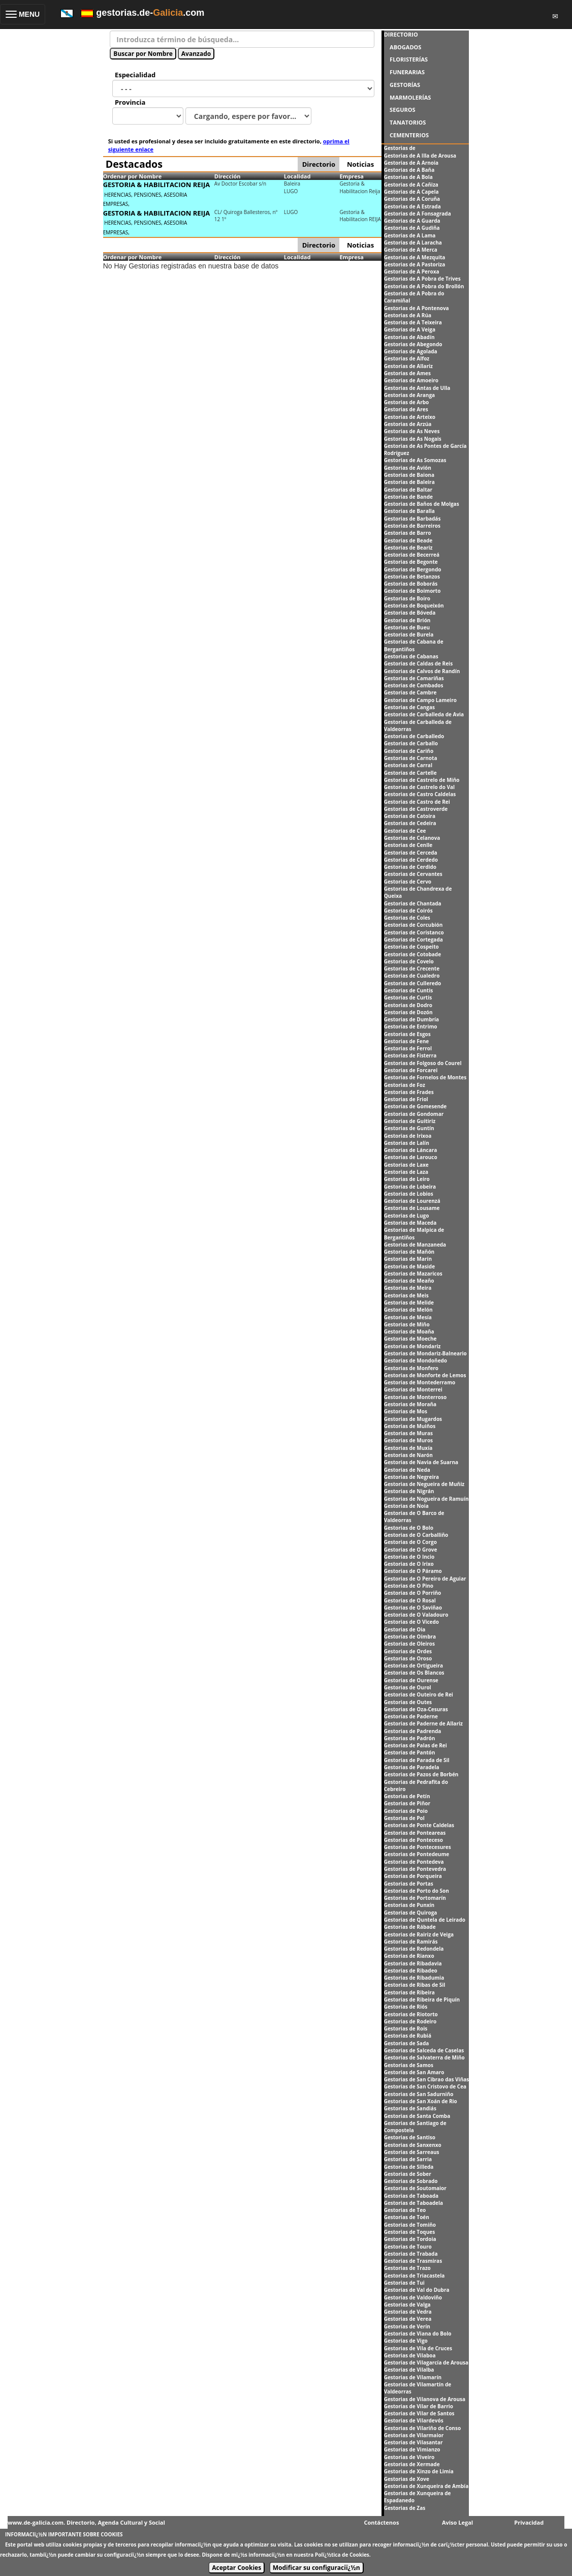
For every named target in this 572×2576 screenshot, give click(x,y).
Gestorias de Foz (404, 1084)
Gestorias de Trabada (411, 2253)
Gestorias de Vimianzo (412, 2449)
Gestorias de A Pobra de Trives (422, 278)
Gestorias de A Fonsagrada (417, 213)
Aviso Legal (457, 2522)
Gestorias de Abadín (409, 337)
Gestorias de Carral (408, 765)
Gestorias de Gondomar (414, 1113)
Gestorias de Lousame (412, 1207)
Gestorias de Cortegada (413, 939)
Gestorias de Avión (407, 467)
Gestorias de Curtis (408, 997)
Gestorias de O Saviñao (413, 1607)
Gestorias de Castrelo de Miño (422, 779)
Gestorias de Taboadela (413, 2202)
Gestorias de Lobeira (410, 1186)
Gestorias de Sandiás (410, 2108)
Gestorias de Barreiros (412, 525)
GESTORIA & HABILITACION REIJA (156, 184)
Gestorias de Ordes (408, 1651)
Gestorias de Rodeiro (410, 2021)
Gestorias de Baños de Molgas (421, 503)
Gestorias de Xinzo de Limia (419, 2471)
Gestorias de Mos (405, 1411)
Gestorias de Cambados (413, 685)
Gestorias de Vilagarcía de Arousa (426, 2362)
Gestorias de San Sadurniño (419, 2094)
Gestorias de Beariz (408, 547)
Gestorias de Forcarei (411, 1070)
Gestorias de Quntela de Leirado (424, 1919)
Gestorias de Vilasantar (413, 2442)
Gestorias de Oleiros (409, 1643)
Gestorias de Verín (407, 2326)
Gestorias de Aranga (409, 395)
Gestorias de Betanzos (412, 576)
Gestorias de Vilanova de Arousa (424, 2399)
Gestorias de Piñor (407, 1803)
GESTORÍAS (405, 84)
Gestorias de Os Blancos (414, 1672)
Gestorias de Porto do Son (416, 1890)
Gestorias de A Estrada (412, 206)
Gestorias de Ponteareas (415, 1832)
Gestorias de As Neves (412, 431)
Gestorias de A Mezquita (415, 257)
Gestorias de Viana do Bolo (418, 2333)
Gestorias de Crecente (411, 968)
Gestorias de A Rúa (407, 315)
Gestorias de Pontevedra (415, 1868)
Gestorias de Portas (408, 1883)
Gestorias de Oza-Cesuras (416, 1709)
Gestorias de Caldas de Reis (418, 663)
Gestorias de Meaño (409, 1280)
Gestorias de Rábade (410, 1926)
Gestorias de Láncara (410, 1150)
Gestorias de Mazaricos (413, 1273)
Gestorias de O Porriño (412, 1592)
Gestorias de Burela (409, 634)
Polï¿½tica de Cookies (342, 2554)
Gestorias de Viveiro (409, 2457)
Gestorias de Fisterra (410, 1055)
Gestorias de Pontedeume (417, 1854)
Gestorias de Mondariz (412, 1346)
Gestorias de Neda (407, 1469)
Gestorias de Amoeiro (411, 380)
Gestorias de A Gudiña (412, 227)
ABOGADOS (405, 47)
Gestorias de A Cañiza (411, 184)
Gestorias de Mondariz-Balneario (425, 1353)
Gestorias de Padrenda (412, 1731)
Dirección (227, 176)
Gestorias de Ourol (407, 1687)
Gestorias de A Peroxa (411, 271)
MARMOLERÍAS (410, 97)
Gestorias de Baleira (409, 482)
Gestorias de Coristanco (414, 932)
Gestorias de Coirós (408, 910)
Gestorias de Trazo (407, 2267)
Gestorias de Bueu (407, 627)
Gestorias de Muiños (409, 1426)
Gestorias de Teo (405, 2210)
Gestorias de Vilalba (409, 2369)
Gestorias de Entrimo (410, 1026)
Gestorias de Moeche (410, 1338)
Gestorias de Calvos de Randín (422, 671)
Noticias (360, 164)
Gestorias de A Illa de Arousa (420, 155)
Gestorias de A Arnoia (411, 162)
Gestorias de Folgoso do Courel (423, 1063)
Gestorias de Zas (405, 2507)
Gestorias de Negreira (411, 1476)
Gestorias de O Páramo (413, 1570)
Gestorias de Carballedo (414, 736)
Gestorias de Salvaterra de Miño (424, 2057)
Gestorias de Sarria (408, 2159)
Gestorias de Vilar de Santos (419, 2413)
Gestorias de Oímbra (410, 1636)
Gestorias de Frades (409, 1092)
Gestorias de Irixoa (408, 1135)
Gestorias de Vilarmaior (414, 2435)
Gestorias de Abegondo (413, 344)
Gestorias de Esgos (407, 1034)
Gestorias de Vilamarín (412, 2377)
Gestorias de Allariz (408, 366)
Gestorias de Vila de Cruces (418, 2348)
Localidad (297, 176)
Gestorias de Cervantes (413, 873)
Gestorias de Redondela (414, 1948)
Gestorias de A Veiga (409, 329)
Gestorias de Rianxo (409, 1955)
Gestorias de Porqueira (413, 1876)
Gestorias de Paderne (411, 1716)
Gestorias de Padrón (409, 1738)
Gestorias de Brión (407, 620)
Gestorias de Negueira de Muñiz (424, 1484)
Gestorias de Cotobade (412, 954)
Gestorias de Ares (406, 409)
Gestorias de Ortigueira (413, 1665)
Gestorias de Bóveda (410, 612)
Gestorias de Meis (406, 1295)
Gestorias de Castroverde (416, 808)
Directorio (318, 164)
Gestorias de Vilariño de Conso (422, 2428)
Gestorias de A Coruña (412, 198)
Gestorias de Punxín (409, 1904)
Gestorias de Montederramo (420, 1382)
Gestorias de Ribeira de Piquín (422, 1999)
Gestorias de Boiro (407, 598)
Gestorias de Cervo (407, 881)
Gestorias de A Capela (411, 191)
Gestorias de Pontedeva (414, 1861)
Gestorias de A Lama (410, 235)
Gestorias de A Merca (410, 249)
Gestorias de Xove (406, 2478)
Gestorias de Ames (407, 373)
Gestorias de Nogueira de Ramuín (426, 1498)
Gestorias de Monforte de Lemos (425, 1375)
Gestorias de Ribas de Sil (415, 1984)
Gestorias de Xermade (412, 2464)
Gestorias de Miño (407, 1324)
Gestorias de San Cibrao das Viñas (426, 2079)
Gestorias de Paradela (411, 1767)
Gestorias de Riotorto (411, 2014)
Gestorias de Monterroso (415, 1397)
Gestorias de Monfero (411, 1368)
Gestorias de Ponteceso (413, 1839)
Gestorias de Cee (405, 830)
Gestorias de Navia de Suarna (421, 1462)
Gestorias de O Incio (409, 1556)
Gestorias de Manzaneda (415, 1244)
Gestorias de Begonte (411, 561)
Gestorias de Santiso (409, 2137)
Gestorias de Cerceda (410, 852)
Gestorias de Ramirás (411, 1941)
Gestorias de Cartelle (410, 772)
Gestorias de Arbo (406, 402)
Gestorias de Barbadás (412, 518)
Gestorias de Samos (408, 2065)
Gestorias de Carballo (411, 743)
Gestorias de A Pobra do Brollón (424, 286)
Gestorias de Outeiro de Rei (418, 1694)
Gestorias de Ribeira (409, 1992)
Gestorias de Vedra (408, 2311)
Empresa (351, 176)
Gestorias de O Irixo (409, 1563)
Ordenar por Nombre (132, 176)
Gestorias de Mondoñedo (415, 1360)
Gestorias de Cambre (410, 692)
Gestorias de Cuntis (408, 990)
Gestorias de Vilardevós (413, 2420)
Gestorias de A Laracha (413, 242)
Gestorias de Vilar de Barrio (418, 2406)
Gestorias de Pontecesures (417, 1847)
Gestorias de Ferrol (408, 1048)
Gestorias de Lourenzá (412, 1200)
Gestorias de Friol (406, 1099)
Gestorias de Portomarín (415, 1897)
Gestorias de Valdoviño (413, 2297)
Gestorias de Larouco (410, 1157)
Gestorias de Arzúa (408, 424)
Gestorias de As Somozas (415, 460)
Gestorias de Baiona (409, 474)
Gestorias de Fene (406, 1041)
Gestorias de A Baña (409, 169)
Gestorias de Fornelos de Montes (425, 1077)
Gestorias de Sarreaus (411, 2152)
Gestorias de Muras (408, 1433)
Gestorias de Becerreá (411, 554)
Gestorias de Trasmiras (413, 2260)
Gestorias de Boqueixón (414, 605)
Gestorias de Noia (406, 1505)
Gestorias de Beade (408, 540)
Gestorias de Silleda (409, 2166)
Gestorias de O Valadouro (416, 1614)
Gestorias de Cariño (408, 750)
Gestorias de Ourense (411, 1680)
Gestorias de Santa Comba (417, 2115)
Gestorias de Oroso (408, 1658)
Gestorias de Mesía (408, 1317)
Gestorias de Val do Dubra (417, 2289)
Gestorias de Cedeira (410, 823)
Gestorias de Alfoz (407, 358)
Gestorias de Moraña (410, 1404)
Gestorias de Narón (408, 1455)
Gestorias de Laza (406, 1171)
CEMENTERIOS (409, 135)
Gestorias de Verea (408, 2318)
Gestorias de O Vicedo (411, 1621)
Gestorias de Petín (407, 1796)
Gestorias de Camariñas (414, 678)
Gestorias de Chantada (412, 903)
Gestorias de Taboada (411, 2195)
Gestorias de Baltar (408, 489)
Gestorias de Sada (406, 2043)
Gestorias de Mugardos (413, 1418)
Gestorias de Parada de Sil (417, 1760)
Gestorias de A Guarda (412, 220)
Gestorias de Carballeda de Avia (424, 714)
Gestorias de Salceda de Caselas (424, 2050)
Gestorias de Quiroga (410, 1912)
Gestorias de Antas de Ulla (417, 387)
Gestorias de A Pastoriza (415, 264)
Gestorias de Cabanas (411, 656)
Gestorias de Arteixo (409, 416)
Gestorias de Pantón (409, 1752)
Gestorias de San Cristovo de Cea (425, 2086)
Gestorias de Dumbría (411, 1019)
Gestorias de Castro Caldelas (420, 794)
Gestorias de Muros (408, 1440)
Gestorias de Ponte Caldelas (419, 1825)
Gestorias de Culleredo (412, 983)
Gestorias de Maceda (410, 1222)
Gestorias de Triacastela (414, 2275)
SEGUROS (403, 109)
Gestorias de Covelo (409, 961)
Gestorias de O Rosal (410, 1600)
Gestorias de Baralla (409, 510)
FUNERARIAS (407, 72)
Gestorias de (400, 147)
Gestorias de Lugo (406, 1215)
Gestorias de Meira (408, 1287)
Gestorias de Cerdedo (411, 859)
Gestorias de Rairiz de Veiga (419, 1934)
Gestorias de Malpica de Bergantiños (414, 1233)
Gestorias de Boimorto (412, 590)
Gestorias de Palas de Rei (415, 1745)
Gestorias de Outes (408, 1702)
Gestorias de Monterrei (413, 1389)
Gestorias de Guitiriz (409, 1121)
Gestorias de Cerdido (410, 866)
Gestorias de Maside (409, 1266)
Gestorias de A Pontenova (416, 308)
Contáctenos (381, 2522)
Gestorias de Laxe (406, 1164)
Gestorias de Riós (406, 2006)
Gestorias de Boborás (411, 583)
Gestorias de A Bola (408, 176)
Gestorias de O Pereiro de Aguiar (425, 1578)
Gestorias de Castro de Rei (417, 801)
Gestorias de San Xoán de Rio (420, 2101)
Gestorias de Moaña (409, 1331)
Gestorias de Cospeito (411, 946)
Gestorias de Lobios (408, 1193)
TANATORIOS (408, 122)
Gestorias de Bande (408, 496)
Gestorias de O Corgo (410, 1541)
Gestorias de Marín (408, 1258)
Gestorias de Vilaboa (410, 2355)
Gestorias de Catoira (409, 816)
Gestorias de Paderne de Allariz (423, 1723)
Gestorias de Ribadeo (410, 1970)
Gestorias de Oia (405, 1629)
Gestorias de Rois (406, 2028)
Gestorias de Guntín (409, 1128)
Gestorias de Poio (406, 1810)
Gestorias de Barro (407, 532)
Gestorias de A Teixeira (413, 322)
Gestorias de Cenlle (408, 844)
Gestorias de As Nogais (412, 438)
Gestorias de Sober (407, 2173)
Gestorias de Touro (408, 2246)
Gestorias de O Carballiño (416, 1534)
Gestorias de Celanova (412, 837)
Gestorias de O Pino (408, 1585)
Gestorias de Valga (407, 2304)
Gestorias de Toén (406, 2217)
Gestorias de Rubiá (407, 2035)
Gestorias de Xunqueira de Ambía (426, 2486)
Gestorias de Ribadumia (414, 1977)
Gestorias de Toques (409, 2231)
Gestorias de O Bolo (408, 1527)
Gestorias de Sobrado (411, 2181)
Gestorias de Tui (404, 2282)
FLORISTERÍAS (409, 59)
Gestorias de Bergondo (412, 569)
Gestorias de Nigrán (409, 1491)
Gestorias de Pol (404, 1818)
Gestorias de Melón (408, 1309)
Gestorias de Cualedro (412, 975)
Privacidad (529, 2522)
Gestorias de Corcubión (413, 924)
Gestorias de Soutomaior (415, 2188)
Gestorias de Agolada (410, 351)
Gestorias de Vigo (406, 2340)
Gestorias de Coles (407, 917)
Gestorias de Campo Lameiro (420, 700)
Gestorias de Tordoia (410, 2238)
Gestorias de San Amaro (414, 2072)
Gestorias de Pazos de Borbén (421, 1774)
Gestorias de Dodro (408, 1005)
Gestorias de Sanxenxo (412, 2144)
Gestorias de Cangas (409, 707)
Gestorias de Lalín (406, 1142)
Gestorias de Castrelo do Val (419, 787)
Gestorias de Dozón (408, 1012)
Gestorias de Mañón (409, 1251)
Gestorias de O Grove (410, 1549)
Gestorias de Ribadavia (413, 1963)
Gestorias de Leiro (407, 1179)
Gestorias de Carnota (410, 758)
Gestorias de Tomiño (410, 2224)
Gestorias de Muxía (408, 1447)
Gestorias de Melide (409, 1302)
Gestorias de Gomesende (415, 1106)
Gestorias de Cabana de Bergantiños (413, 645)
